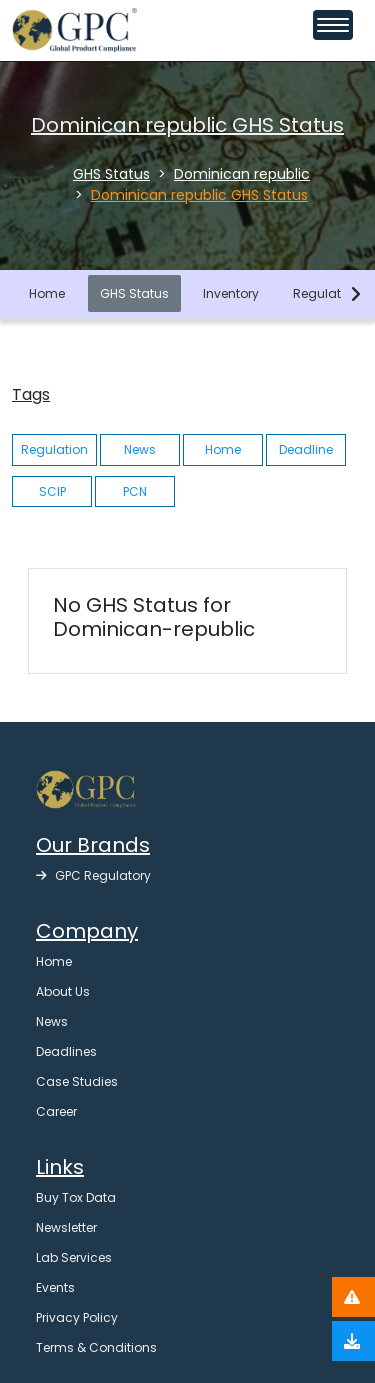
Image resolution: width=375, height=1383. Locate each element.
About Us (63, 991)
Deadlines (66, 1051)
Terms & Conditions (96, 1347)
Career (56, 1111)
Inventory (231, 293)
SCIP (52, 491)
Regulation (326, 293)
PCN (135, 491)
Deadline (306, 449)
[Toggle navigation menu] (333, 25)
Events (55, 1287)
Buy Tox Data (76, 1197)
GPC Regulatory (93, 875)
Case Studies (77, 1081)
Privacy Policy (77, 1317)
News (140, 449)
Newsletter (66, 1227)
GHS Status (134, 293)
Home (47, 293)
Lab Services (74, 1257)
